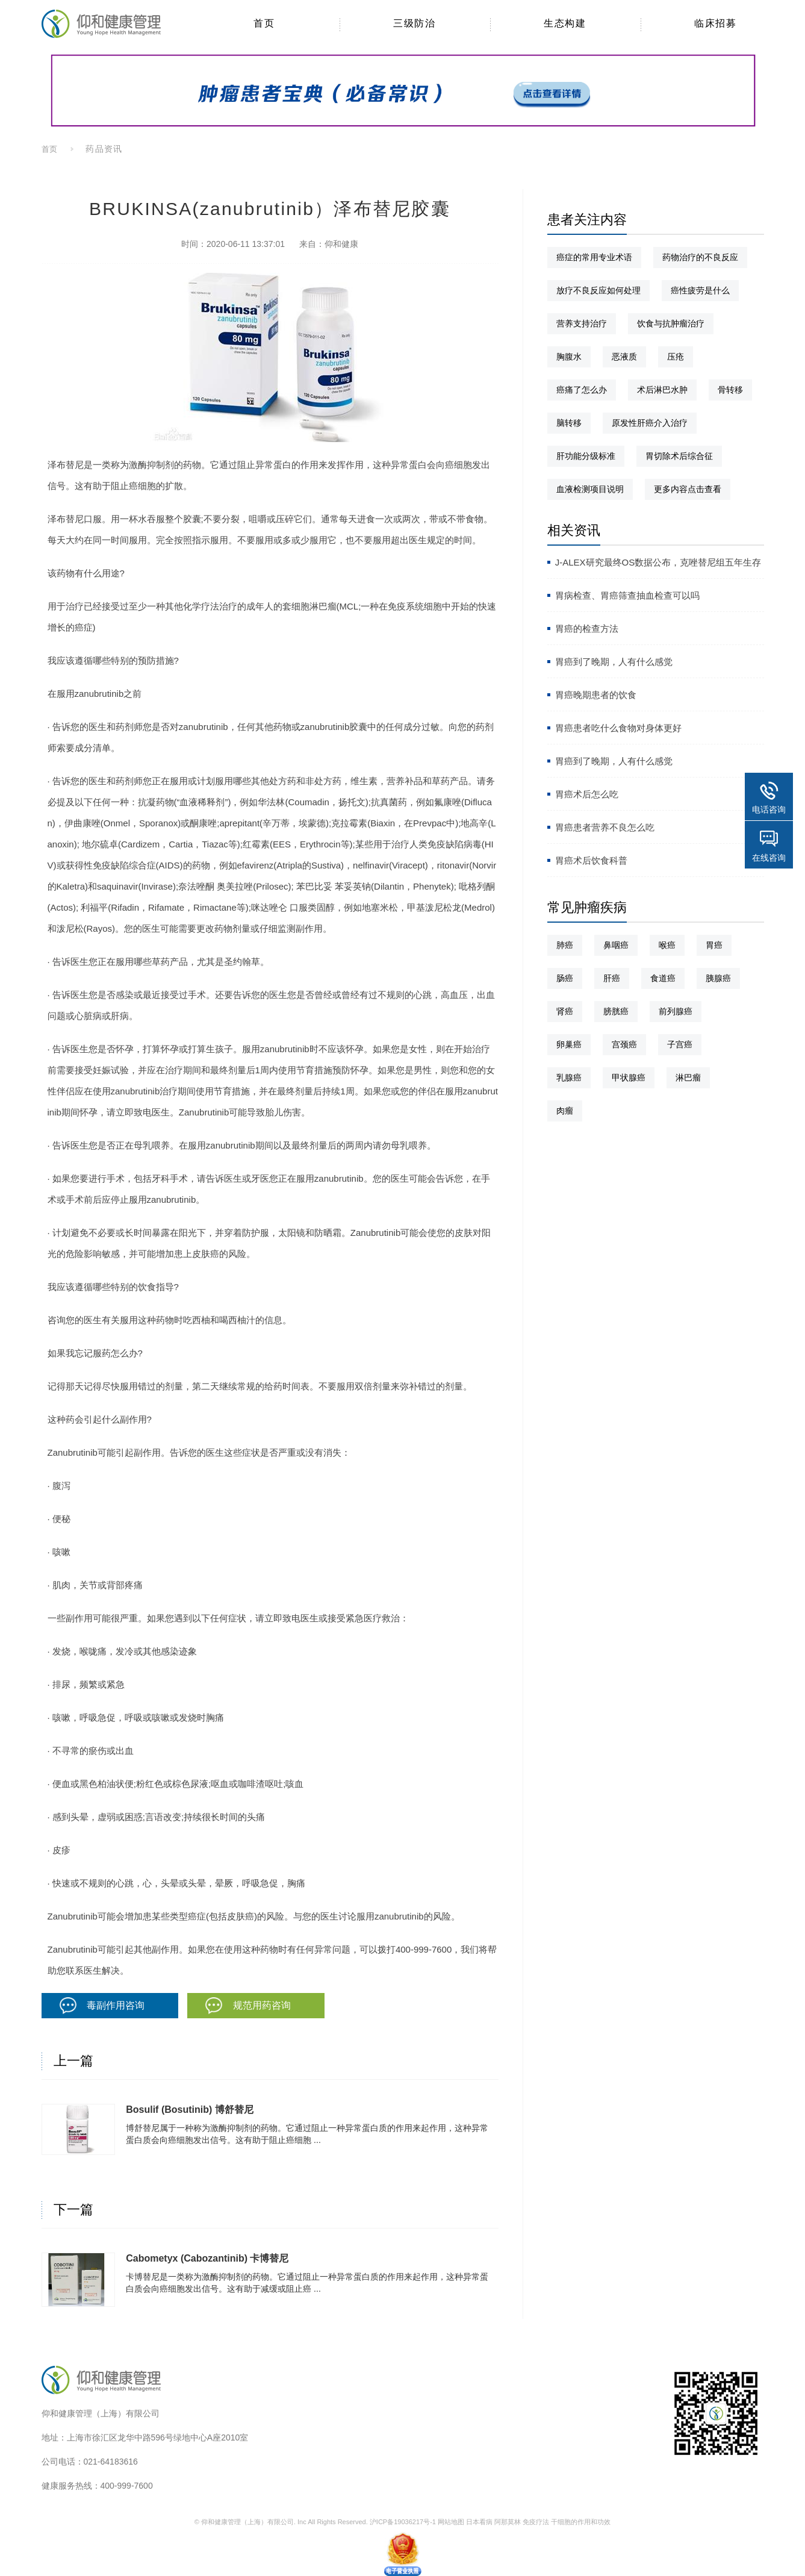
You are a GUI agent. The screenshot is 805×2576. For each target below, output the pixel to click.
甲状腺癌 (628, 1077)
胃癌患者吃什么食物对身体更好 (618, 728)
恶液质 (624, 356)
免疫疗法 (536, 2521)
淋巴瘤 (688, 1077)
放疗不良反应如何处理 (598, 290)
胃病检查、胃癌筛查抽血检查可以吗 (627, 595)
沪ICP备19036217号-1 (403, 2521)
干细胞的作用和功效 (581, 2521)
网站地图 (451, 2521)
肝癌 (611, 978)
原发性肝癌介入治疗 (650, 423)
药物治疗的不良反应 (700, 257)
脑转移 (569, 423)
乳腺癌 (569, 1077)
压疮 (675, 356)
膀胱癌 (616, 1011)
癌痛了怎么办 (581, 390)
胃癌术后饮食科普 (591, 860)
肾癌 (564, 1011)
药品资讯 (103, 149)
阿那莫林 (507, 2521)
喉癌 (667, 945)
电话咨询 (769, 809)
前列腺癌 (675, 1011)
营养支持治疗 (581, 323)
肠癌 (564, 978)
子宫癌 (679, 1044)
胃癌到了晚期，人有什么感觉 (614, 661)
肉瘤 (564, 1110)
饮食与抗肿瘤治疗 (670, 323)
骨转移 (730, 390)
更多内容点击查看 (687, 489)
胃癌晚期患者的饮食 (595, 695)
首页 (50, 149)
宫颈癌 (624, 1044)
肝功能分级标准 (585, 456)
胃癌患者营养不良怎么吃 (604, 827)
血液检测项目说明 (590, 489)
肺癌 (564, 945)
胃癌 (714, 945)
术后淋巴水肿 (662, 390)
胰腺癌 (718, 978)
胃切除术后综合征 (679, 456)
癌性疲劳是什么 (700, 290)
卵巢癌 (569, 1044)
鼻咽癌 (616, 945)
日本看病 (479, 2521)
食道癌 (663, 978)
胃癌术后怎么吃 (586, 794)
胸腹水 (569, 356)
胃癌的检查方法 (586, 628)
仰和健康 (341, 244)
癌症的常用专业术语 (594, 257)
